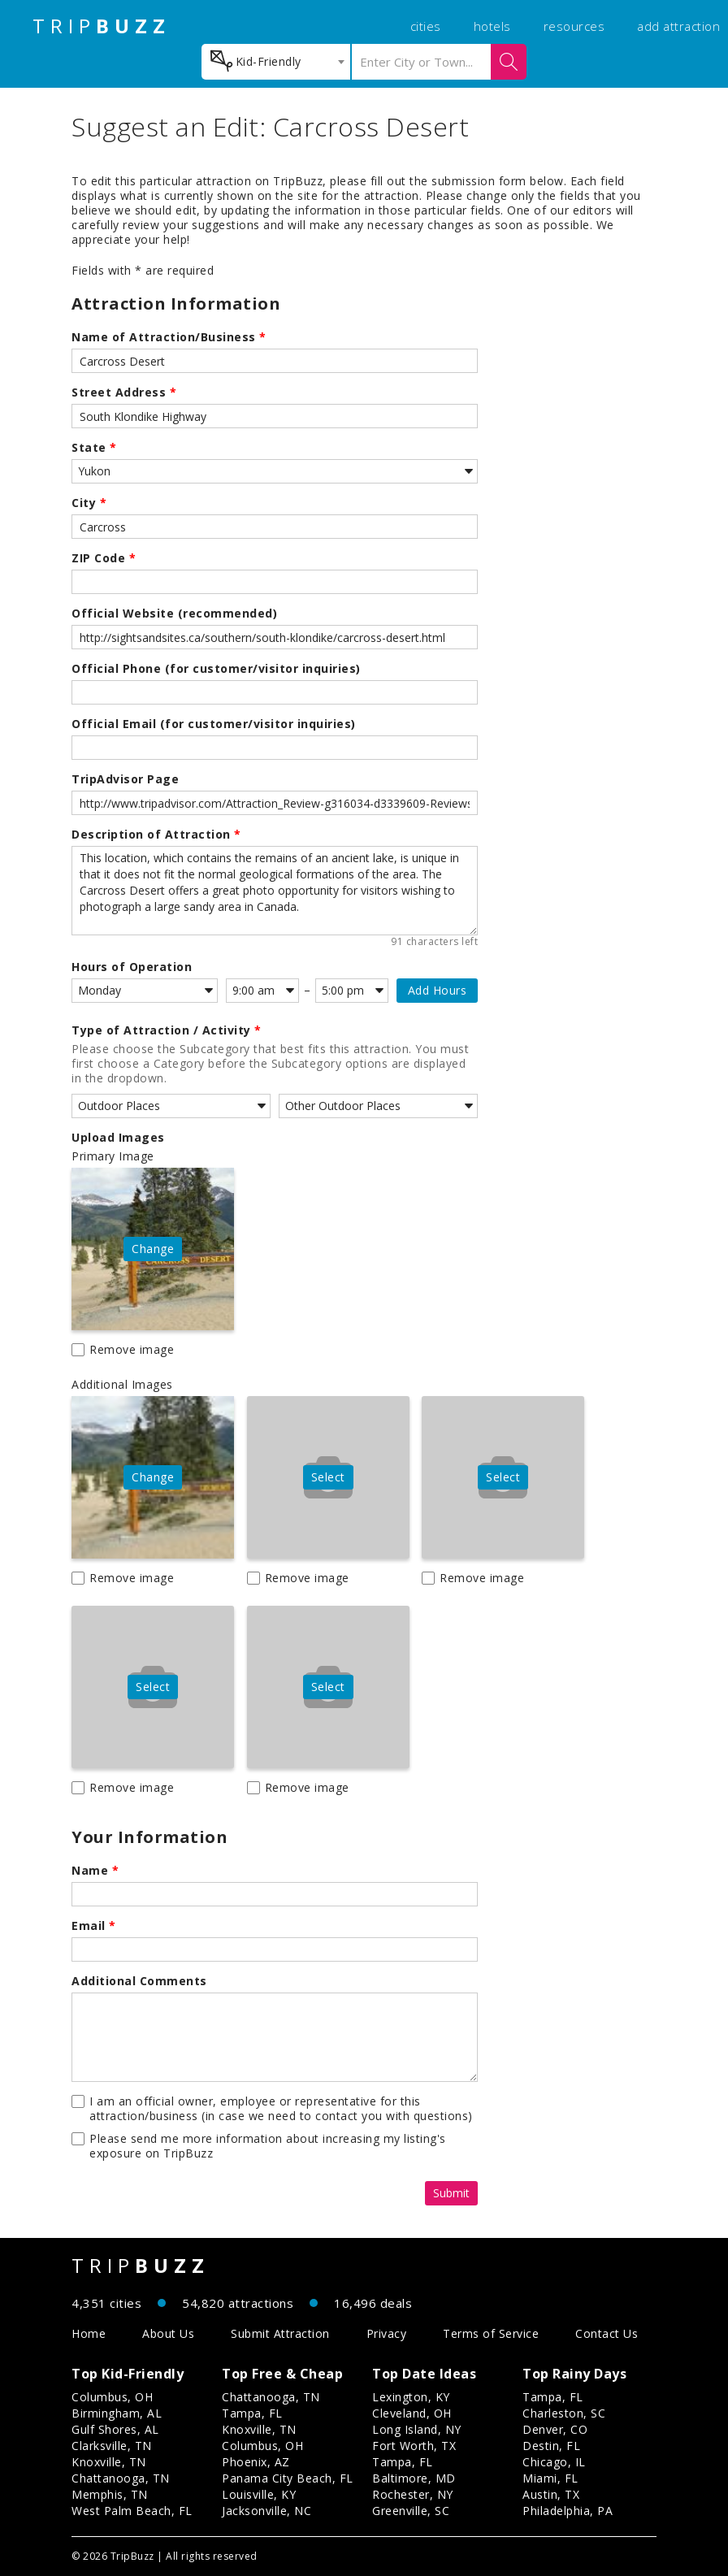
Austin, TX (550, 2494)
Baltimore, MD (414, 2478)
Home (89, 2333)
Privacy (386, 2333)
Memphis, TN (110, 2494)
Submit (451, 2193)
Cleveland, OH (412, 2413)
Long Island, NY (417, 2429)
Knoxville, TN (109, 2462)
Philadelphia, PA (567, 2510)
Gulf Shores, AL (115, 2429)
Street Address (124, 392)
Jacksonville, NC (266, 2510)
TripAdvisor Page (125, 779)
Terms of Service (491, 2333)
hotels (492, 26)
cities (425, 26)
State (94, 447)
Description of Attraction (156, 834)
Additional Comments (139, 1981)
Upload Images (118, 1137)
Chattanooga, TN (121, 2478)
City (89, 503)
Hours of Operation (132, 967)
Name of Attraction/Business (169, 337)
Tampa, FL (252, 2413)
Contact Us (606, 2333)
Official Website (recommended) (174, 613)
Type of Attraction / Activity (167, 1030)
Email (94, 1926)
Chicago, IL (554, 2462)
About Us (168, 2333)
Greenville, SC (410, 2510)
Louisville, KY (259, 2494)
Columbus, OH (112, 2397)
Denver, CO (554, 2429)
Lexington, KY (411, 2397)
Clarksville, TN (112, 2445)
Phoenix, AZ (256, 2462)
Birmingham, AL (117, 2413)
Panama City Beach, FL (287, 2478)
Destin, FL (551, 2445)
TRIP (101, 26)
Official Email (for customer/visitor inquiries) (214, 724)
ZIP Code (104, 558)
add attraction (678, 26)
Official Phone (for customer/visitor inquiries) (216, 668)
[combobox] (276, 62)
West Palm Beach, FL (132, 2510)
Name (95, 1870)
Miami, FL (550, 2478)
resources (574, 26)
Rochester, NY (412, 2494)
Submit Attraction (280, 2333)
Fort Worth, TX (414, 2445)
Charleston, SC (563, 2413)
